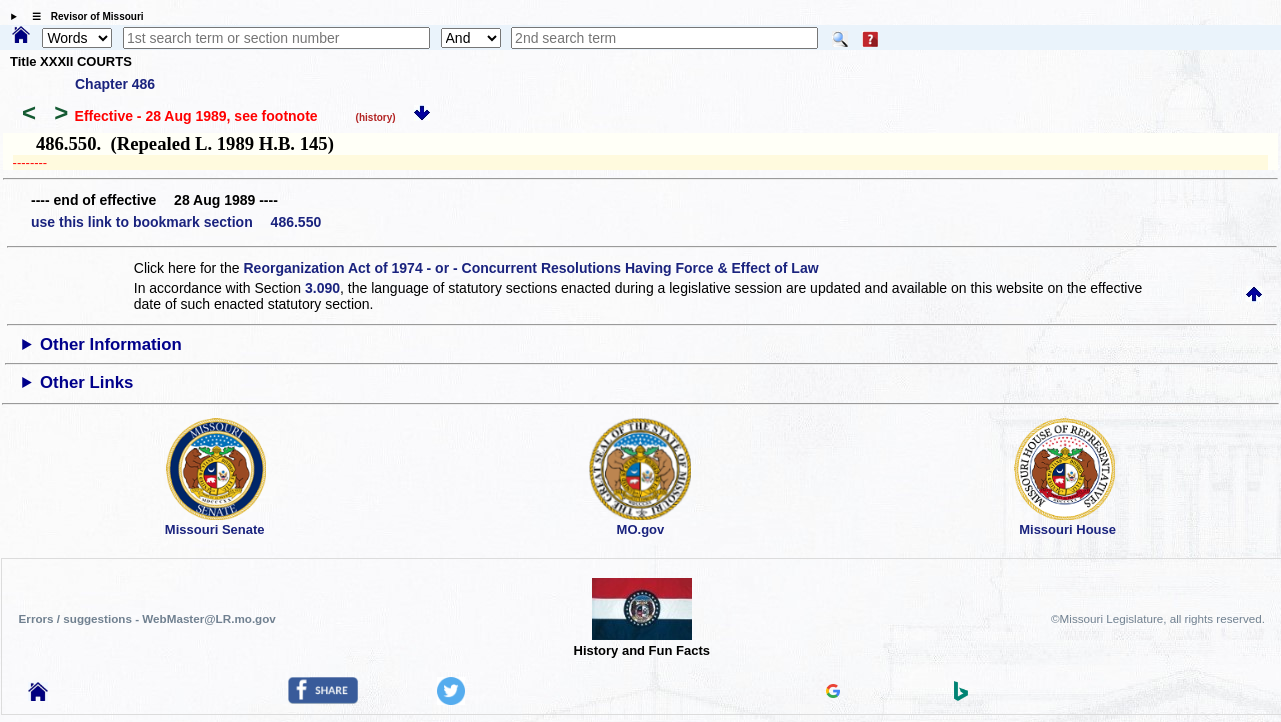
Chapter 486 (115, 84)
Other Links (86, 382)
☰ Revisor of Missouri (83, 16)
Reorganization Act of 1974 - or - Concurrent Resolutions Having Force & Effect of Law (530, 268)
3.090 (322, 288)
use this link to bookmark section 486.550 (176, 222)
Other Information (111, 344)
